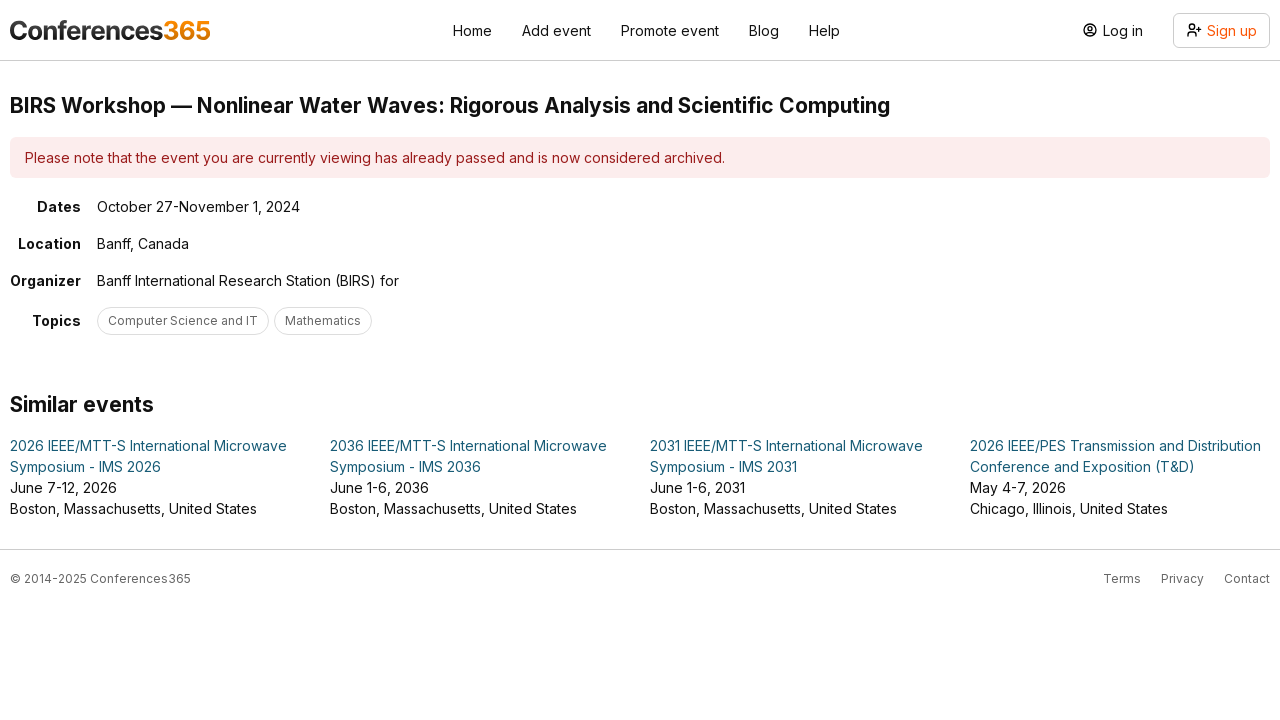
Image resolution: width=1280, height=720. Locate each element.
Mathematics (323, 320)
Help (824, 30)
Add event (556, 30)
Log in (1112, 30)
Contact (1247, 578)
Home (472, 30)
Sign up (1221, 30)
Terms (1122, 578)
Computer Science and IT (183, 320)
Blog (764, 30)
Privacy (1182, 578)
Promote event (670, 30)
